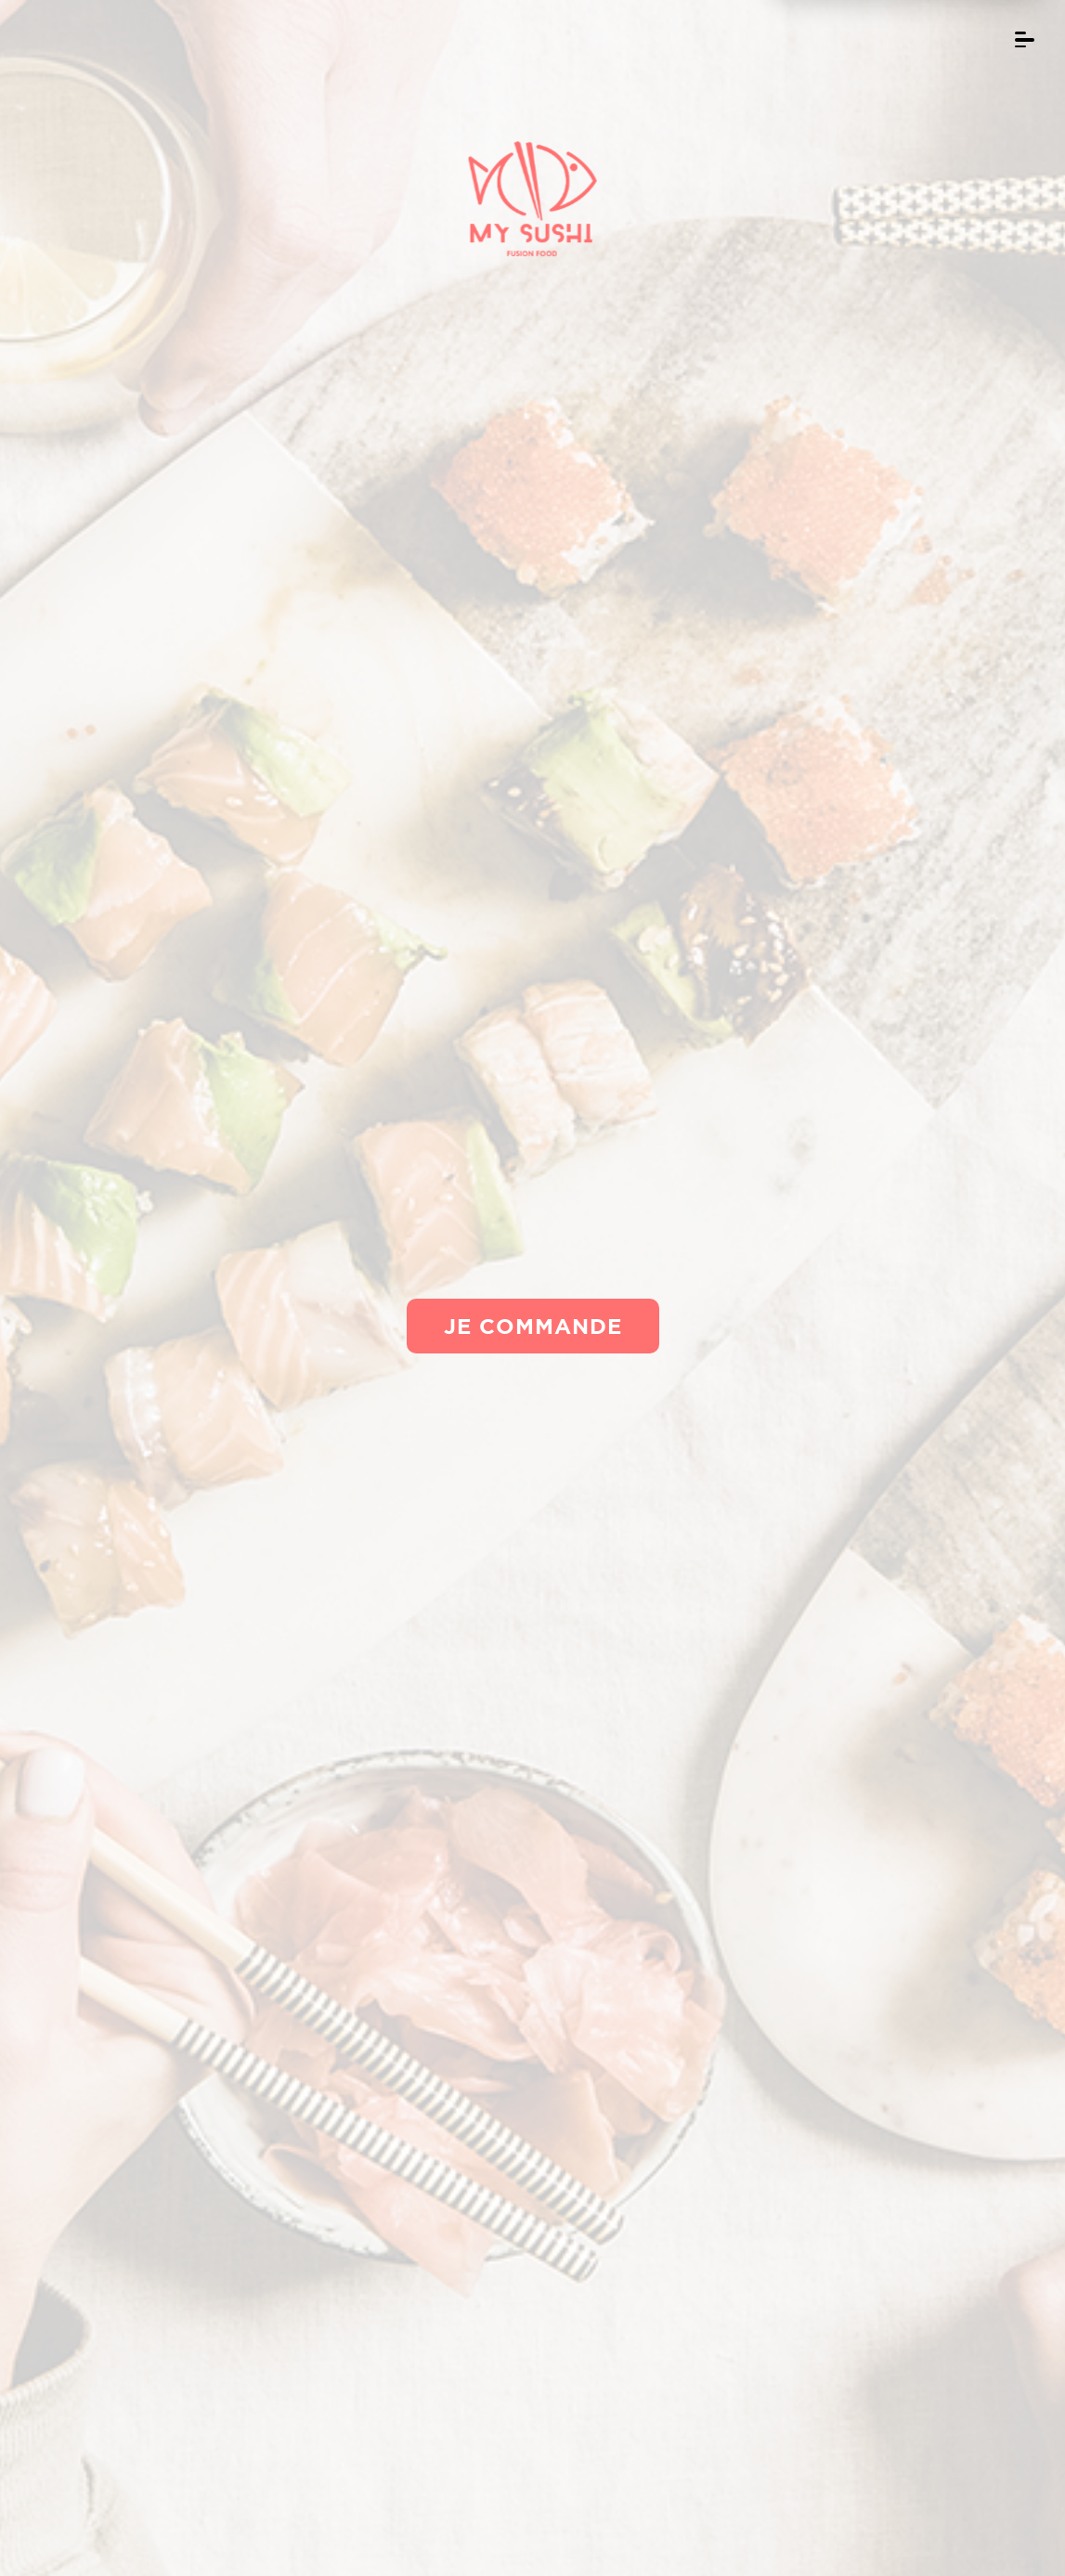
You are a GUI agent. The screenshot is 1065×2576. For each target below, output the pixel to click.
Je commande (533, 1326)
